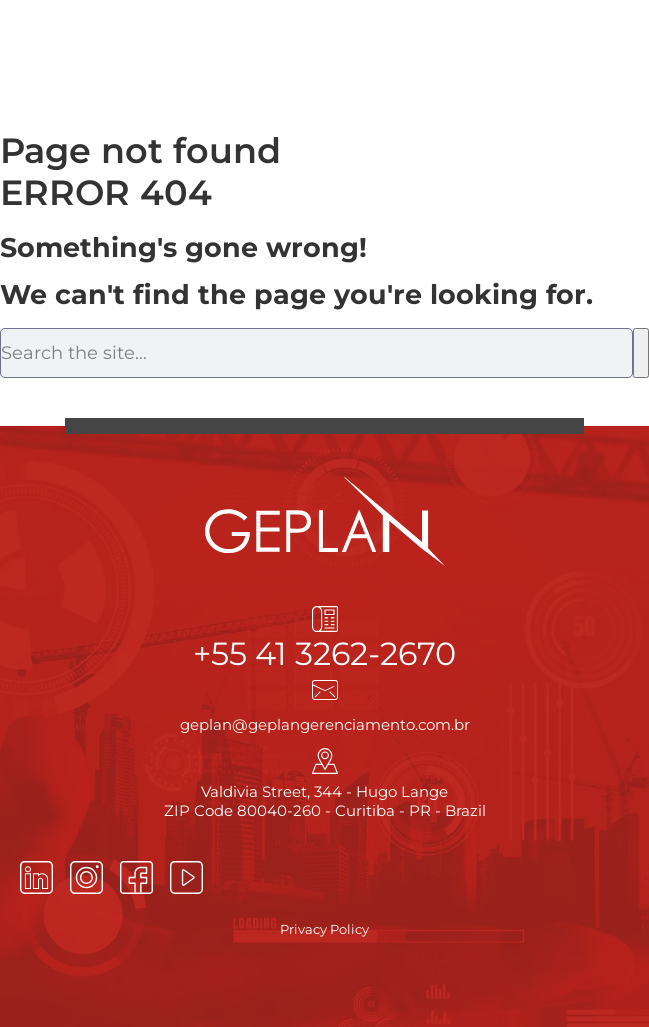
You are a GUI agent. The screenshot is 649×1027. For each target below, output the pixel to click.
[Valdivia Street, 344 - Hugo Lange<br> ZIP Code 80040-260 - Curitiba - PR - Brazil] (325, 761)
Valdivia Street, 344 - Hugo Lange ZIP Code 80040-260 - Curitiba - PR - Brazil (325, 801)
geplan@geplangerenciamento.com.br (325, 724)
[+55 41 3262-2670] (325, 619)
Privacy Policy (324, 929)
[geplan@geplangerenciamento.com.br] (325, 690)
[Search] (641, 353)
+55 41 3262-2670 (324, 653)
